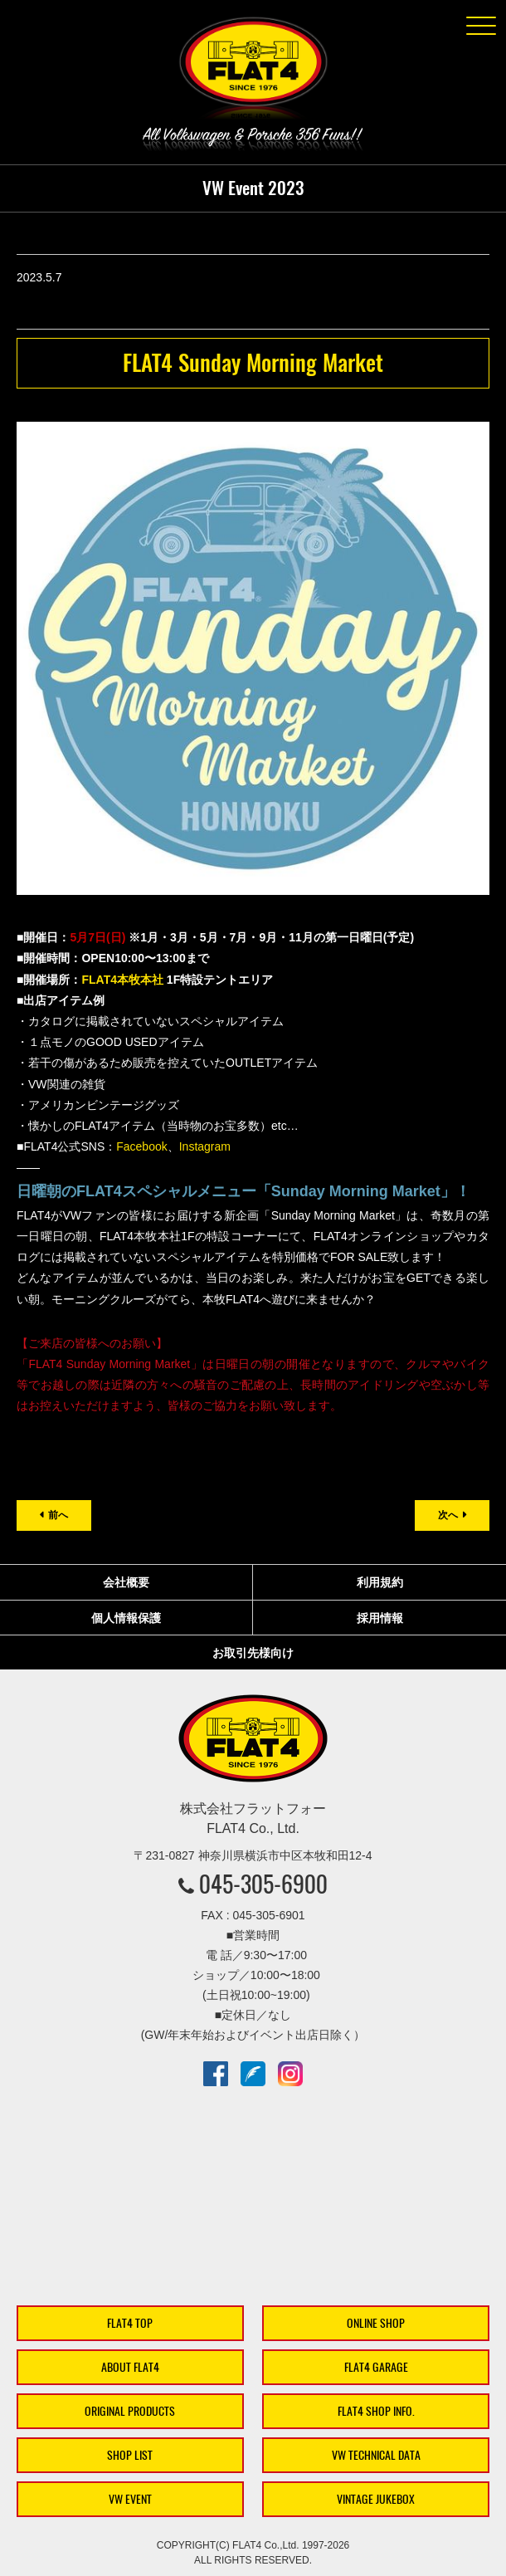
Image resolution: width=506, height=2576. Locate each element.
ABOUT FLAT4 (130, 2367)
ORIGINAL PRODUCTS (130, 2411)
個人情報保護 (126, 1618)
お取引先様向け (253, 1652)
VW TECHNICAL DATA (376, 2455)
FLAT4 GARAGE (376, 2367)
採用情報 (380, 1618)
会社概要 (126, 1582)
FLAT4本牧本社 (122, 979)
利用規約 (380, 1582)
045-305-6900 (263, 1883)
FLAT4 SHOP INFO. (376, 2411)
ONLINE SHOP (376, 2323)
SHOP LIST (130, 2455)
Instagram (205, 1146)
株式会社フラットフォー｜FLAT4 (253, 71)
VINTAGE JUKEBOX (376, 2499)
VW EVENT (130, 2499)
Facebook (141, 1146)
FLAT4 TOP (130, 2323)
